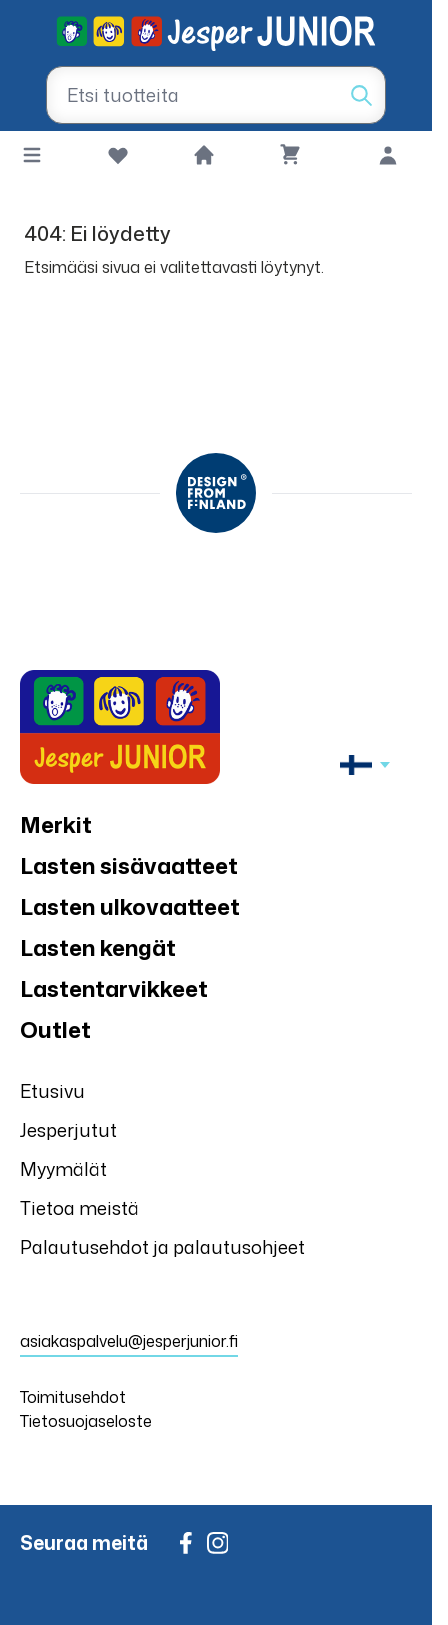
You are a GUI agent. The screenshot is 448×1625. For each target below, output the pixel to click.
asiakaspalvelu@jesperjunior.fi (129, 1341)
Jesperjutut (68, 1130)
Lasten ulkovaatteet (130, 906)
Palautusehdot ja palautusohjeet (162, 1247)
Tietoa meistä (79, 1208)
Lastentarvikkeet (114, 988)
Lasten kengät (98, 947)
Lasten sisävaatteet (129, 865)
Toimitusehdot (73, 1397)
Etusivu (52, 1091)
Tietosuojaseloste (86, 1421)
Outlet (55, 1029)
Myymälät (63, 1169)
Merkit (56, 824)
